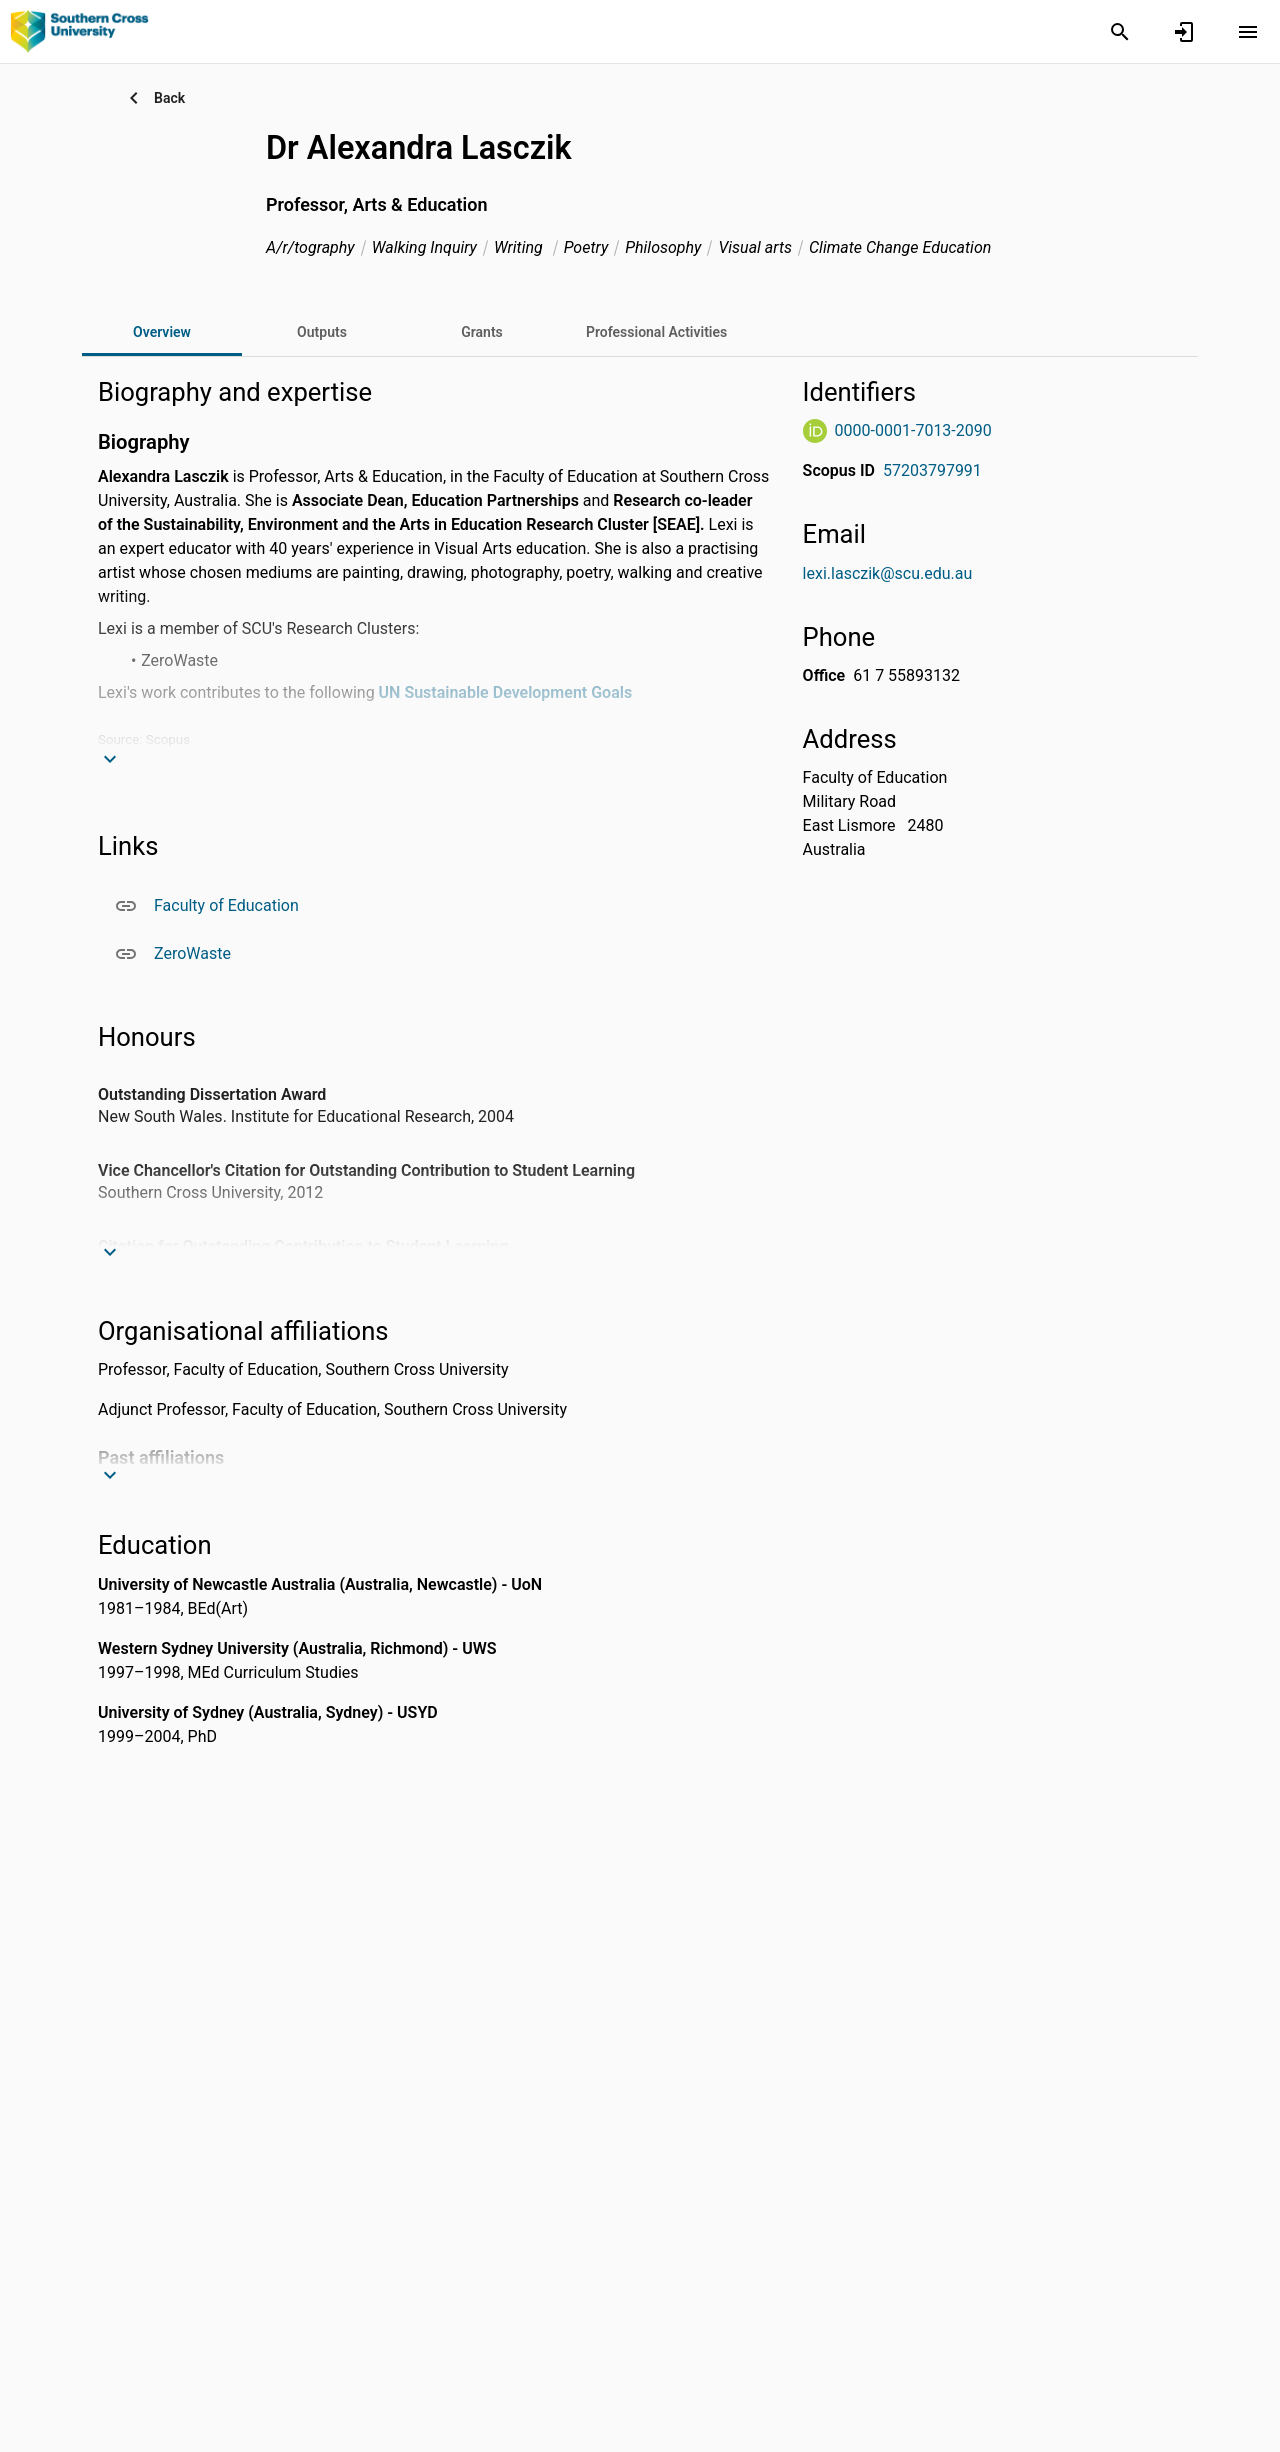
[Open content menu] (1248, 32)
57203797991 (932, 470)
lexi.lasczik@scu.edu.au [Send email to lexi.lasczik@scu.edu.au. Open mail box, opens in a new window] (888, 573)
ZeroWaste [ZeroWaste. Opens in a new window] (192, 953)
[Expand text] (114, 759)
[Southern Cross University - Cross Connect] (79, 31)
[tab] (322, 332)
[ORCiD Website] (815, 431)
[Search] (1120, 32)
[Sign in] (1184, 32)
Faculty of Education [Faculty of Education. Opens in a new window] (226, 905)
